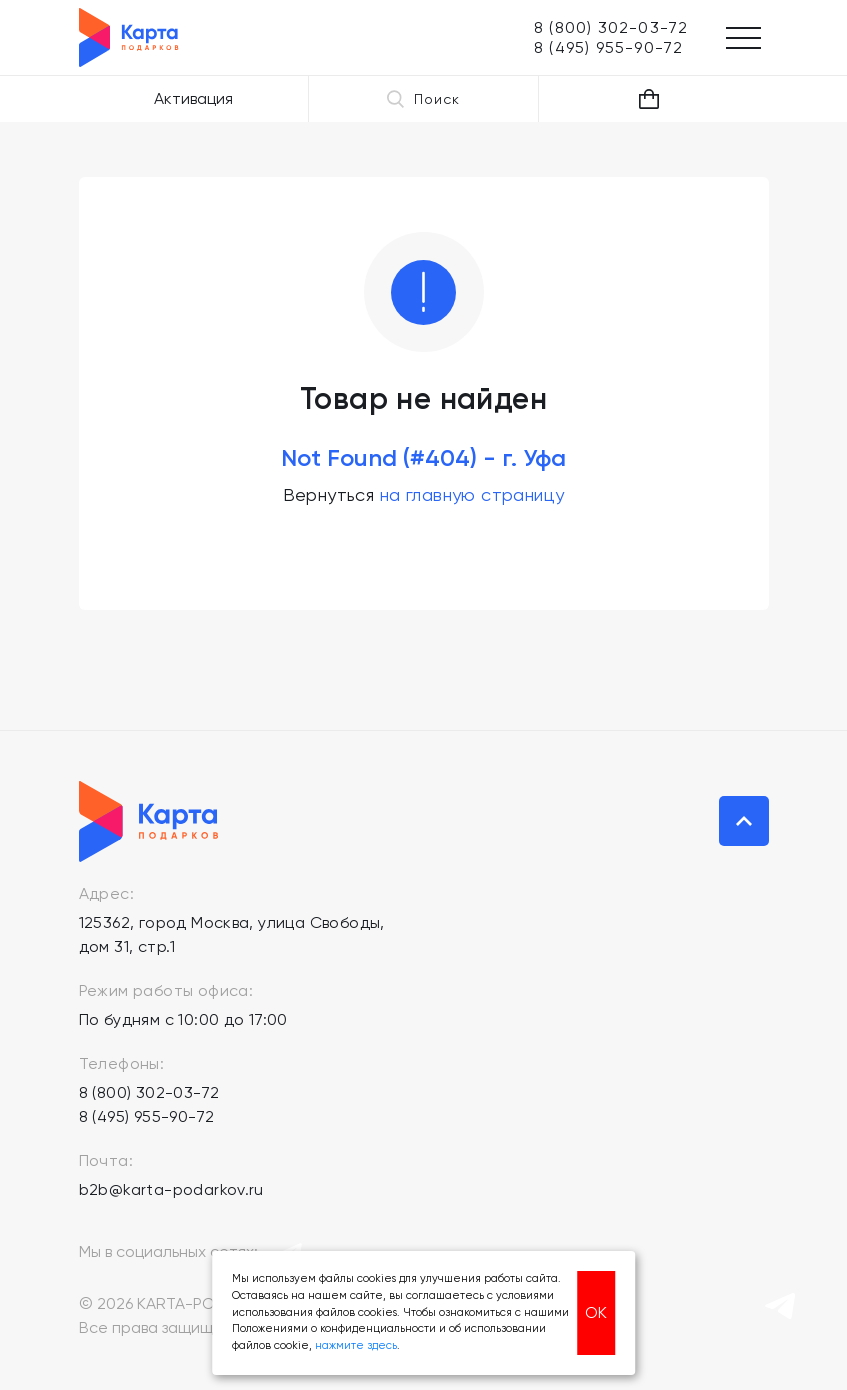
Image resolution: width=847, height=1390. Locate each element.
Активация (193, 98)
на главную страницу (472, 494)
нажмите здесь (356, 1345)
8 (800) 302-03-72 (149, 1092)
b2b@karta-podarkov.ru (171, 1189)
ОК (596, 1312)
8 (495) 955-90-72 (147, 1116)
